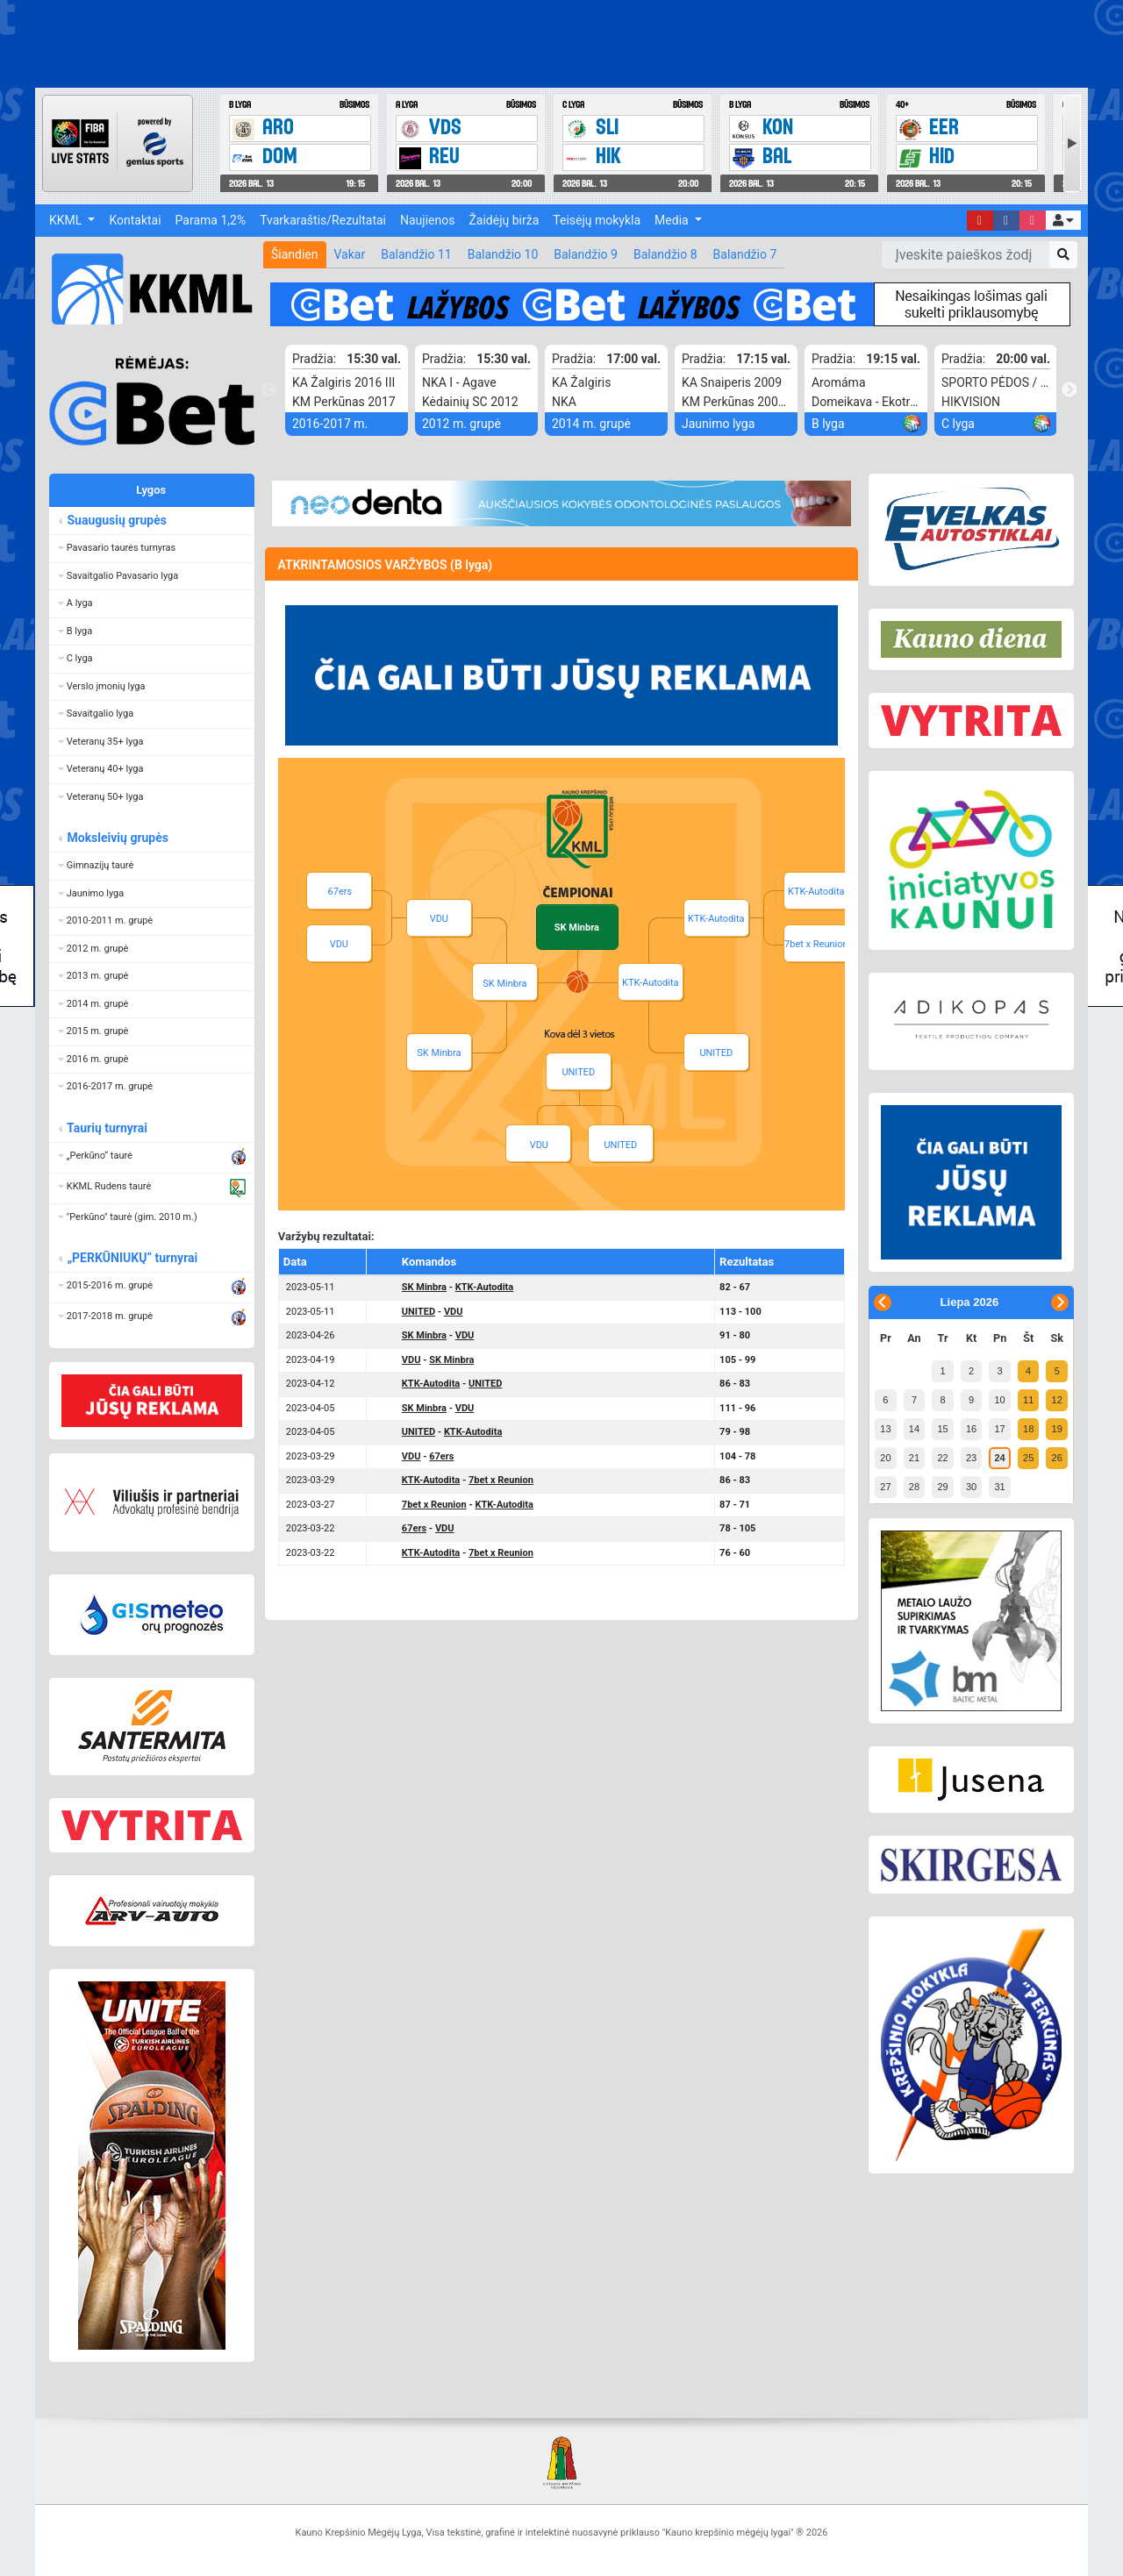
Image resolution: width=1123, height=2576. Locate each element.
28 (914, 1486)
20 (885, 1457)
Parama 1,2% (211, 220)
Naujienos (427, 220)
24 (999, 1457)
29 (942, 1486)
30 (971, 1486)
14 (914, 1429)
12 (1057, 1400)
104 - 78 (737, 1456)
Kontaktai (135, 220)
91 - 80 (734, 1335)
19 (1057, 1429)
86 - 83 (734, 1383)
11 (1028, 1400)
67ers (340, 891)
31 (999, 1486)
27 (885, 1486)
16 (971, 1429)
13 (885, 1429)
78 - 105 (737, 1528)
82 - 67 (734, 1287)
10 (999, 1400)
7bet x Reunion (816, 944)
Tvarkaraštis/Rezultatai (323, 220)
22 (942, 1457)
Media (672, 220)
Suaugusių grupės (116, 520)
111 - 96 (737, 1408)
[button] (1063, 220)
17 (999, 1429)
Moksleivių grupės (117, 838)
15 (942, 1429)
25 (1028, 1457)
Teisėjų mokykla (596, 220)
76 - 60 (734, 1553)
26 (1057, 1457)
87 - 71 (734, 1504)
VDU (439, 918)
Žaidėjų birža (504, 220)
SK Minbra (504, 983)
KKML (67, 220)
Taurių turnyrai (106, 1128)
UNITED (716, 1053)
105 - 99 (737, 1360)
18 (1028, 1429)
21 (914, 1457)
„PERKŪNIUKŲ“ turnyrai (131, 1258)
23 (971, 1457)
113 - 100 (740, 1311)
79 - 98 (734, 1432)
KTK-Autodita (650, 982)
